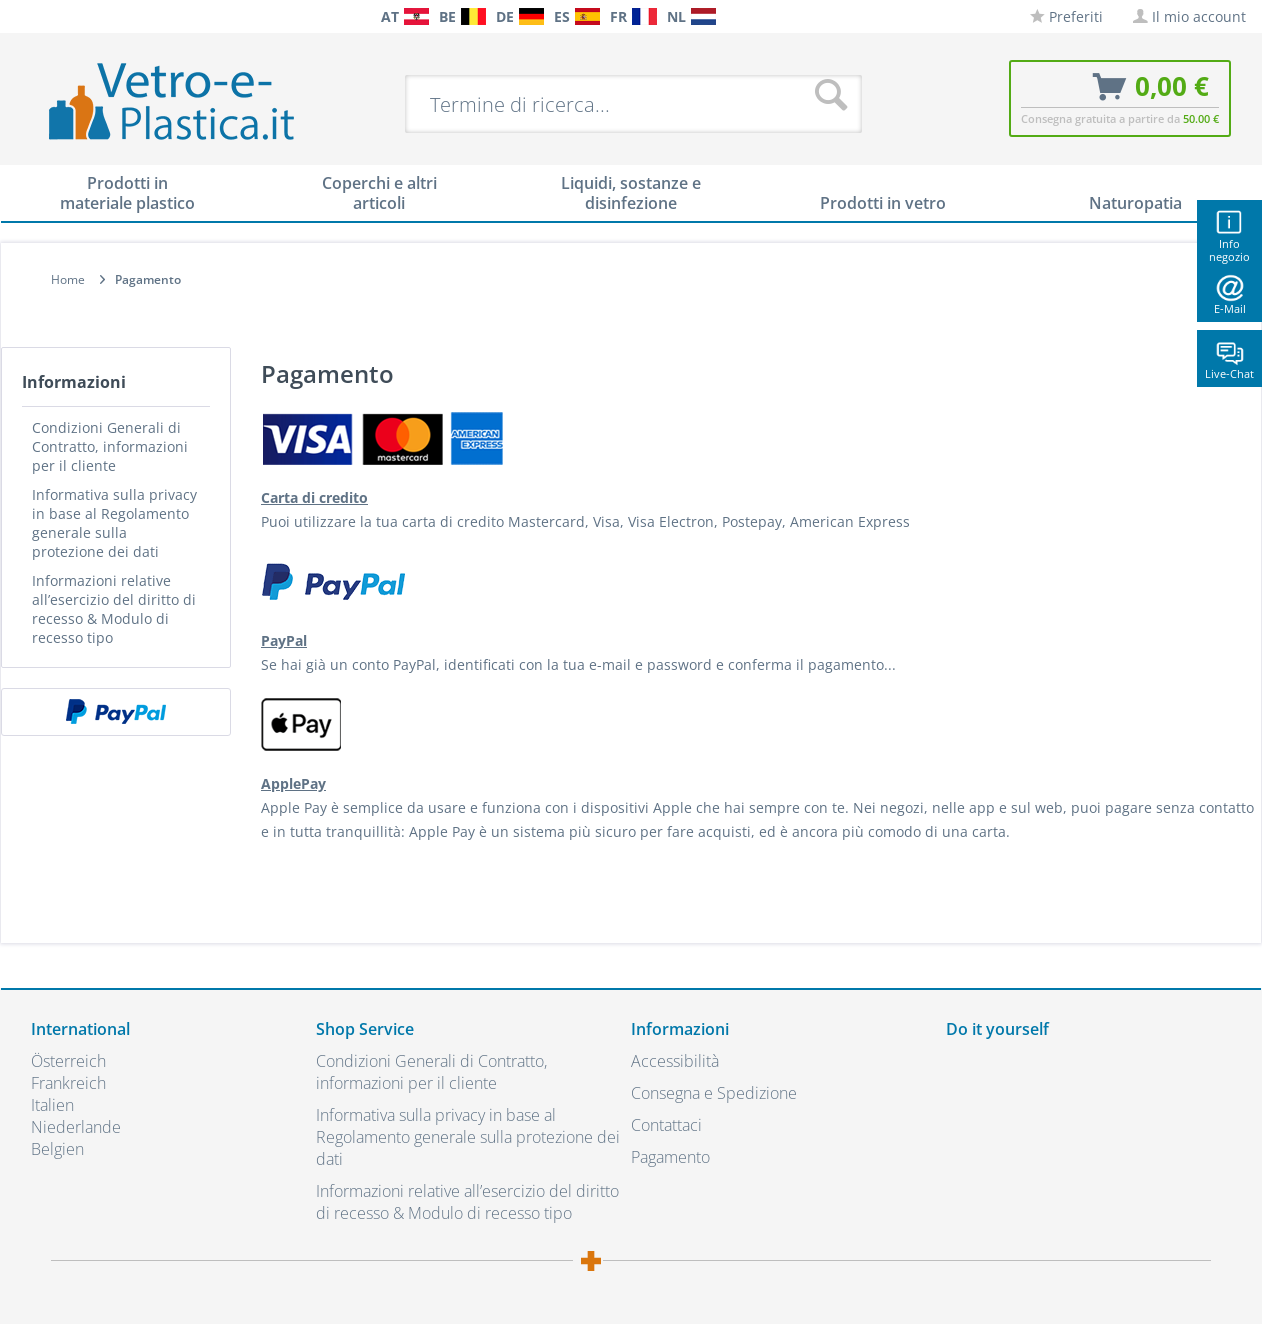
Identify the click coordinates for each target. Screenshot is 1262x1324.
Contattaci (666, 1125)
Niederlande (76, 1127)
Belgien (57, 1149)
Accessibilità (675, 1061)
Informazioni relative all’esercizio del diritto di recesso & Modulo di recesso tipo (114, 609)
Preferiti (1066, 16)
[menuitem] (41, 16)
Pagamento (670, 1157)
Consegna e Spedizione (714, 1093)
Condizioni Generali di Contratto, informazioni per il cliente (110, 446)
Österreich (68, 1061)
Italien (52, 1105)
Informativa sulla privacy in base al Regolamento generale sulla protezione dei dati (114, 523)
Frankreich (68, 1083)
